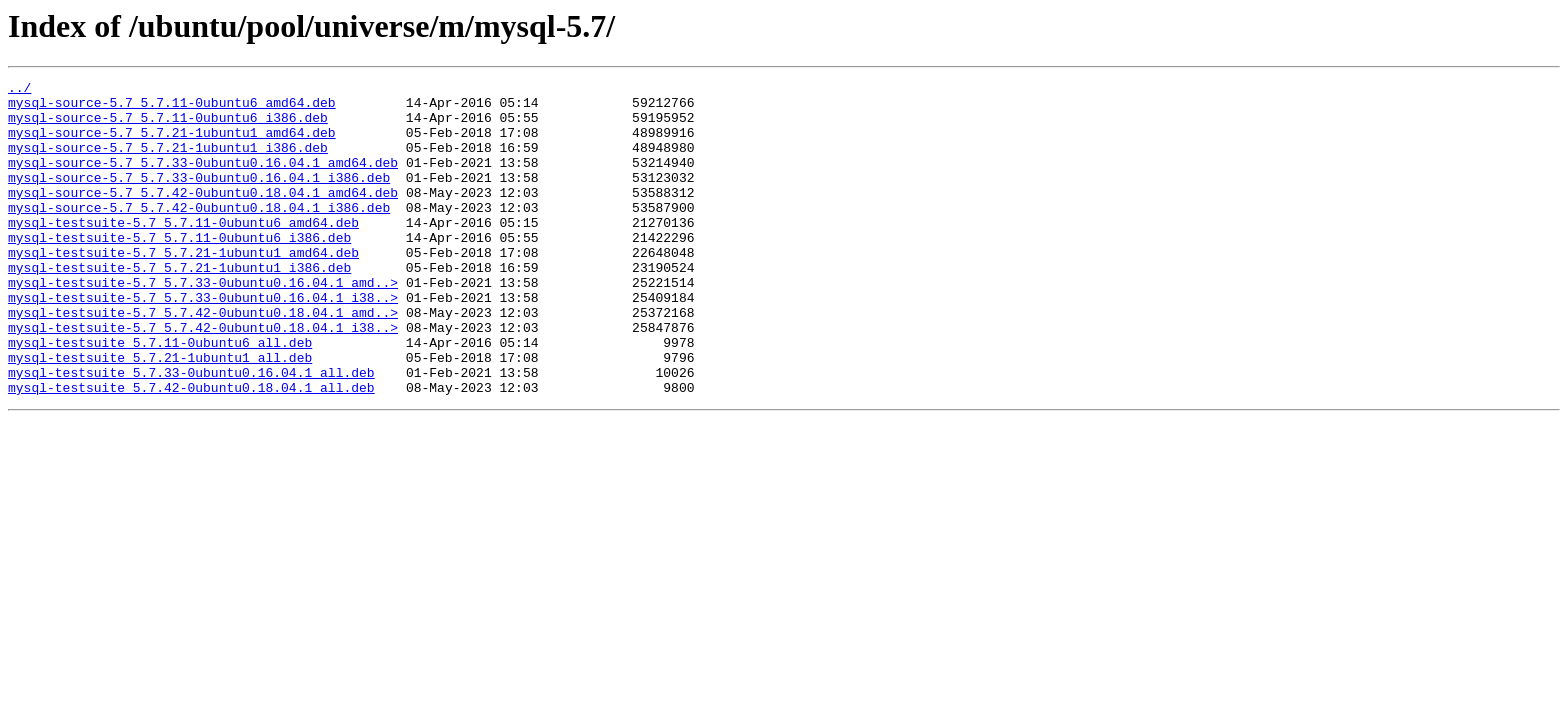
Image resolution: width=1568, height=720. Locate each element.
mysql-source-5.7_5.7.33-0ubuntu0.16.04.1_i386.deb (199, 198)
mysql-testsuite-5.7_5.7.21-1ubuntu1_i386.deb (179, 306)
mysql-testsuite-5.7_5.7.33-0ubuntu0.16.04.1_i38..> (203, 342)
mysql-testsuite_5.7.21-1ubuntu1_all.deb (160, 414)
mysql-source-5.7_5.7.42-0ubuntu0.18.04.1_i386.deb (199, 234)
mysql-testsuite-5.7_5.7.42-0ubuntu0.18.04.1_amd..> (203, 360)
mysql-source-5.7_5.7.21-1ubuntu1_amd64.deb (172, 144)
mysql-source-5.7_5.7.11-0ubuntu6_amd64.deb (172, 108)
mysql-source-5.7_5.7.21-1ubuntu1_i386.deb (168, 162)
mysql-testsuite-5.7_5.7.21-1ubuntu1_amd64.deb (183, 288)
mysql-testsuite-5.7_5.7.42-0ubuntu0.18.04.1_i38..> (203, 378)
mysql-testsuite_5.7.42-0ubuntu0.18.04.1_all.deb (191, 450)
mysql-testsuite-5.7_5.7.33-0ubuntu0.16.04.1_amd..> (203, 324)
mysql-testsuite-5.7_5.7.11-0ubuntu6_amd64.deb (183, 252)
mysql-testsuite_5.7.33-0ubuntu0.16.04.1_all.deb (191, 432)
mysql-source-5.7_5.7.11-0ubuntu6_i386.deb (168, 126)
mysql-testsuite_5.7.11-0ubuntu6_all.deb (160, 396)
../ (19, 90)
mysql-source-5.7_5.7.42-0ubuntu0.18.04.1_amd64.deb (203, 216)
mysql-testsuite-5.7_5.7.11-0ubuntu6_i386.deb (179, 270)
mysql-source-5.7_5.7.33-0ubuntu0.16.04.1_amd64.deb (203, 180)
